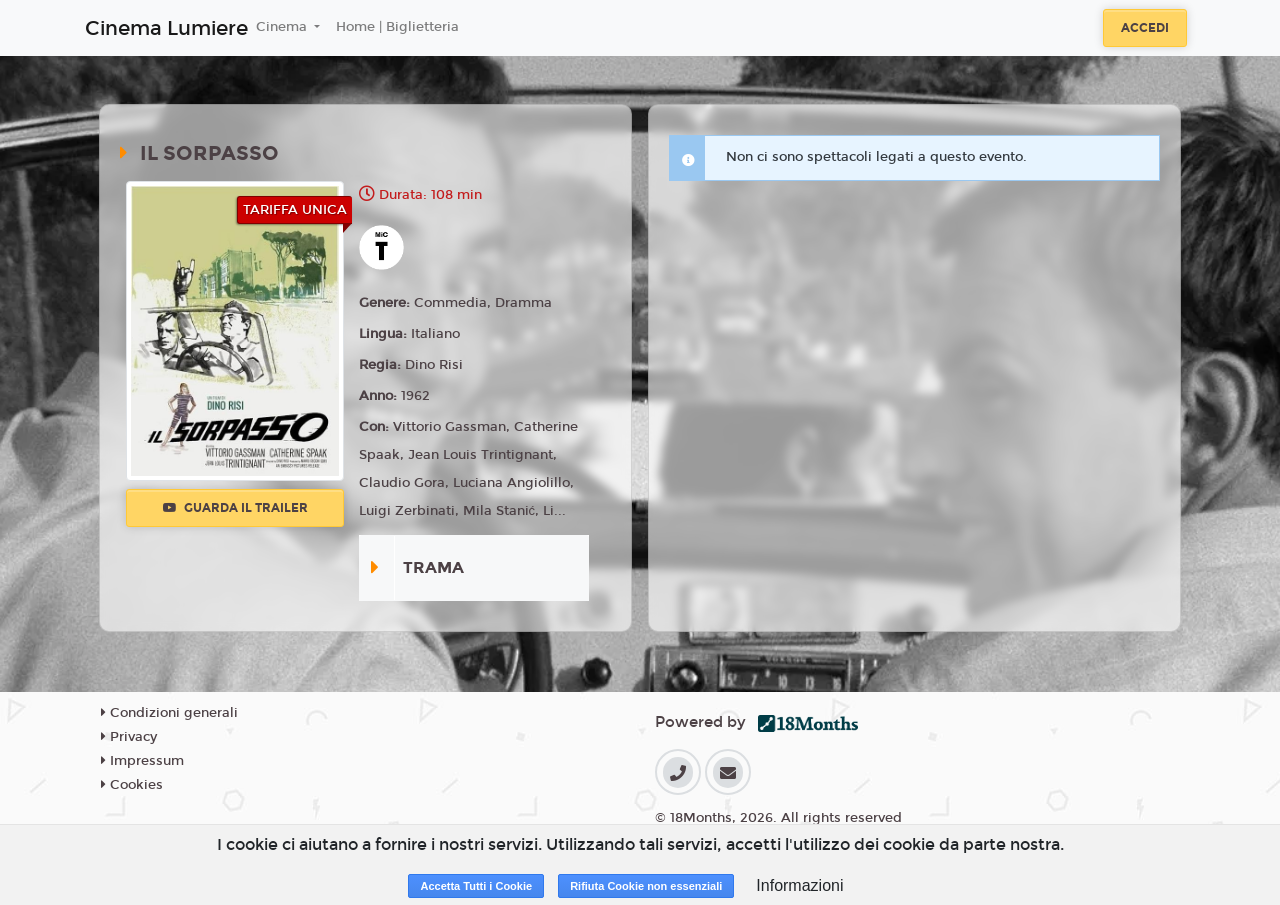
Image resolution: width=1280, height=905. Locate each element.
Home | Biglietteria (397, 27)
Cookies (132, 785)
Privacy (129, 737)
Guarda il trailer (235, 508)
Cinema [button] (283, 27)
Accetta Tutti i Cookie (476, 886)
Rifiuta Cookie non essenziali (646, 886)
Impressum (142, 761)
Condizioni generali (169, 713)
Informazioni (799, 885)
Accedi (1145, 28)
